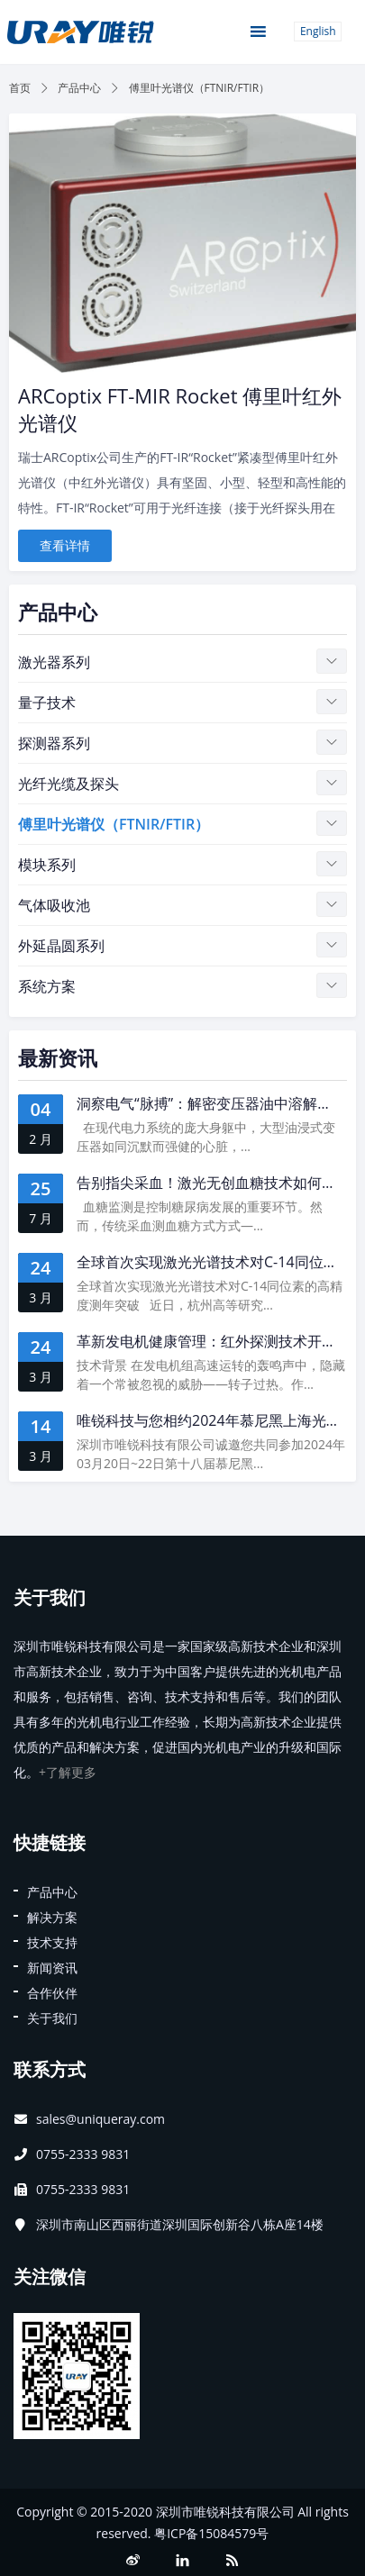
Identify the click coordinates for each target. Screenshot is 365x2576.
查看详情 (65, 545)
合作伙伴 (52, 1992)
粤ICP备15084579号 (211, 2533)
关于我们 (52, 2018)
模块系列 (47, 865)
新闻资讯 (52, 1967)
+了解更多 (67, 1772)
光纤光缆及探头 (68, 784)
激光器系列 (54, 662)
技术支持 (52, 1942)
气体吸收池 (54, 905)
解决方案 (52, 1917)
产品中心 (79, 87)
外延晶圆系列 (61, 946)
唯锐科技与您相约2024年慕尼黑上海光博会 (216, 1420)
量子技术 (47, 702)
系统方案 (47, 986)
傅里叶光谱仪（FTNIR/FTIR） (113, 824)
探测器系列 (54, 743)
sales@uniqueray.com (100, 2118)
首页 (20, 87)
